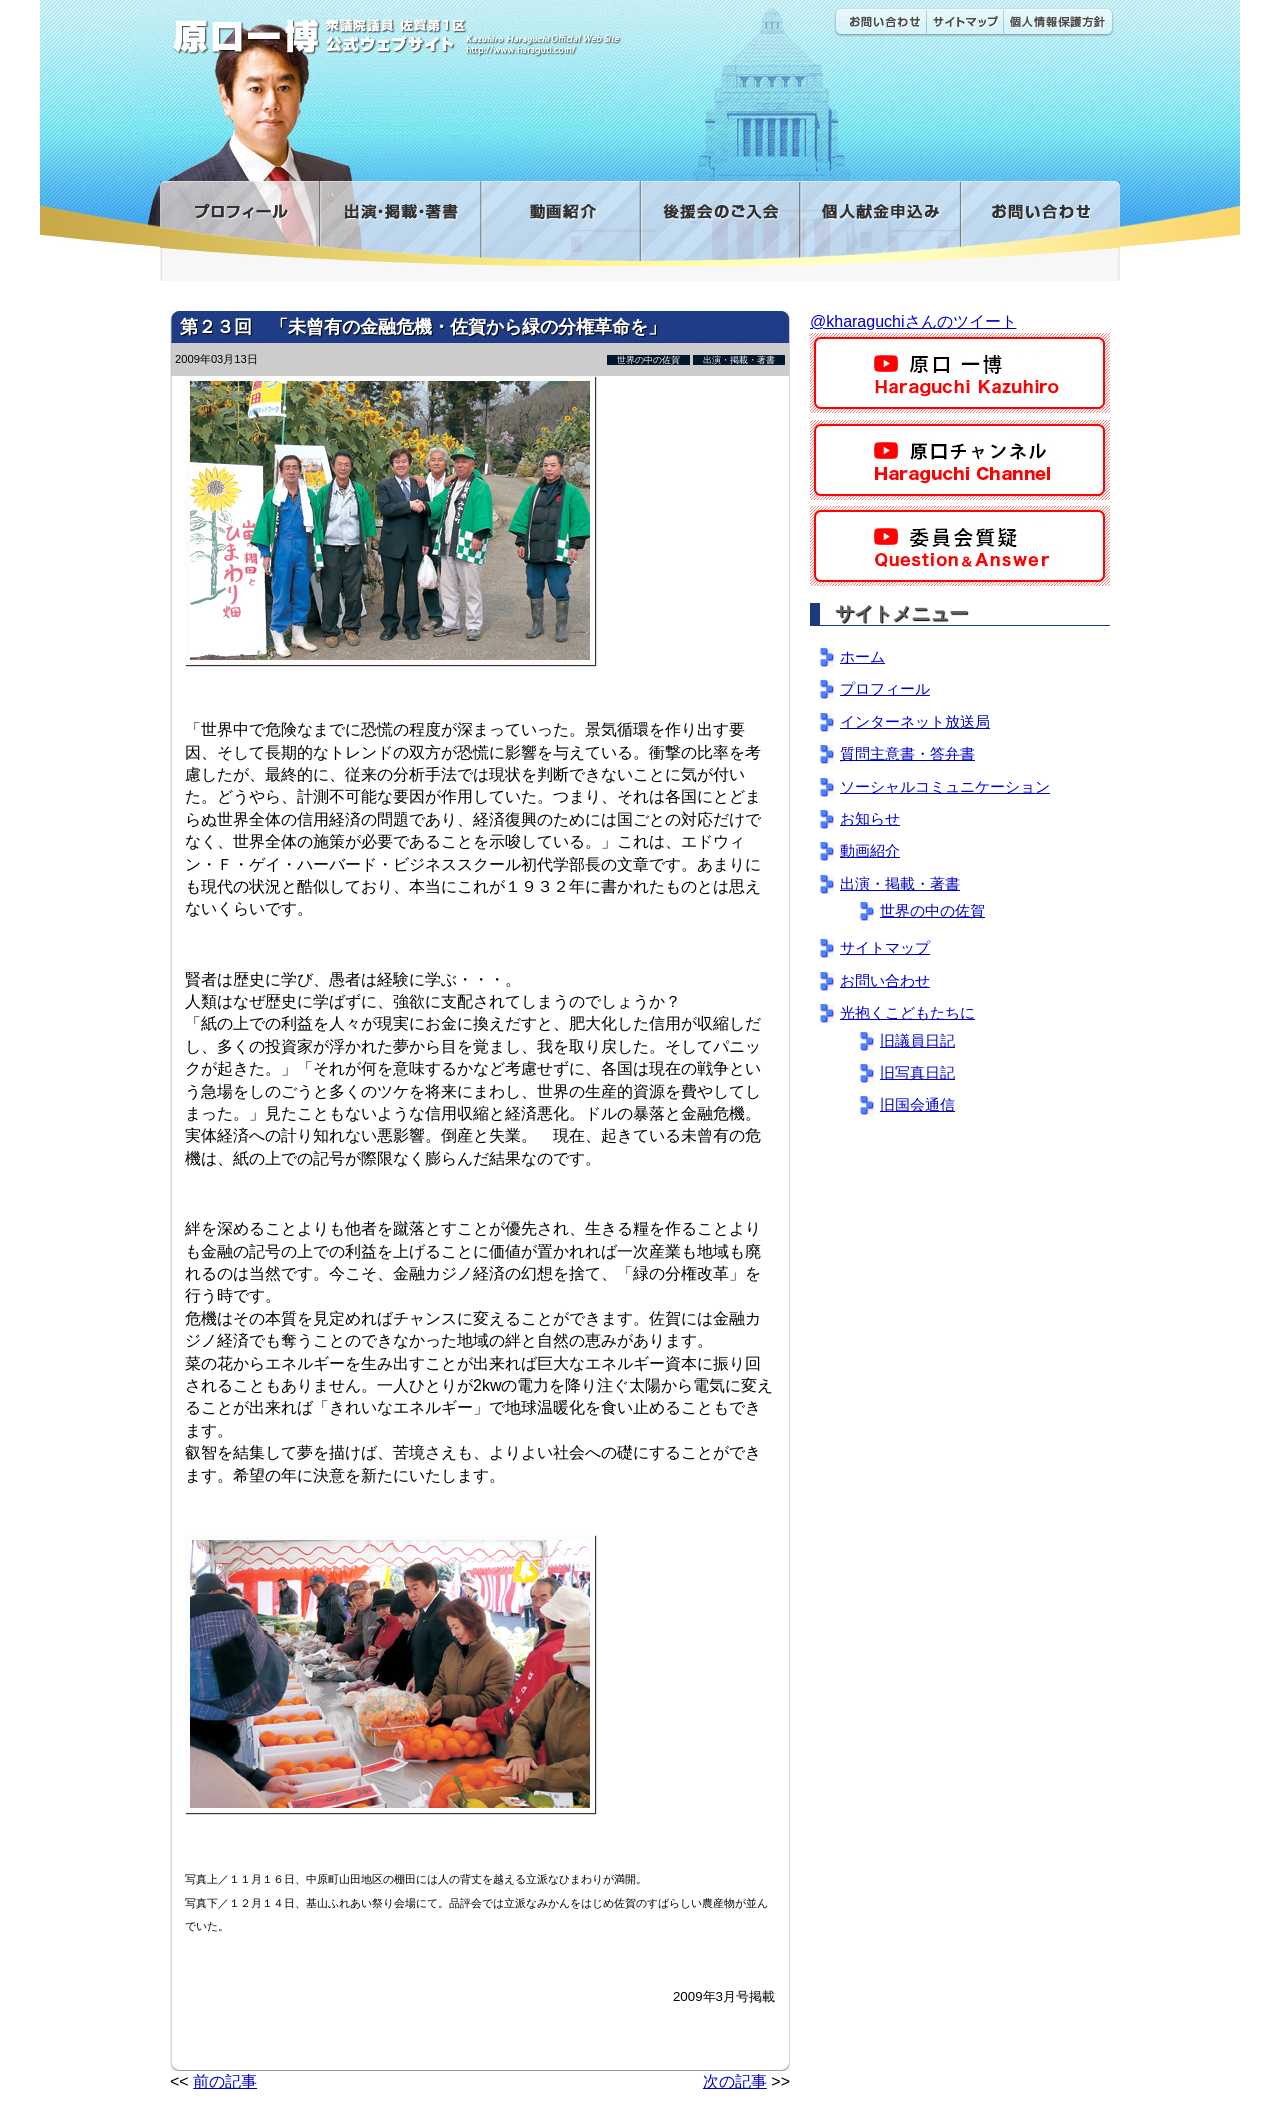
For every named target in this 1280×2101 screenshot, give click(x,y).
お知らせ (870, 818)
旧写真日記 (917, 1072)
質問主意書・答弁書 (907, 753)
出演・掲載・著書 (399, 223)
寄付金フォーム (879, 223)
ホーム (862, 656)
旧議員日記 (917, 1040)
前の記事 (225, 2081)
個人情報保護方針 (1058, 22)
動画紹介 (560, 223)
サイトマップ (964, 22)
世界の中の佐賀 (648, 360)
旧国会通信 (917, 1104)
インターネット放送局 (915, 721)
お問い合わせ (880, 22)
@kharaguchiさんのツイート (913, 321)
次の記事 (735, 2081)
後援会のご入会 (719, 223)
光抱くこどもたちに (907, 1012)
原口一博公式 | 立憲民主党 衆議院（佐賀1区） (457, 30)
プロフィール (239, 223)
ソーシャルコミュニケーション (945, 786)
